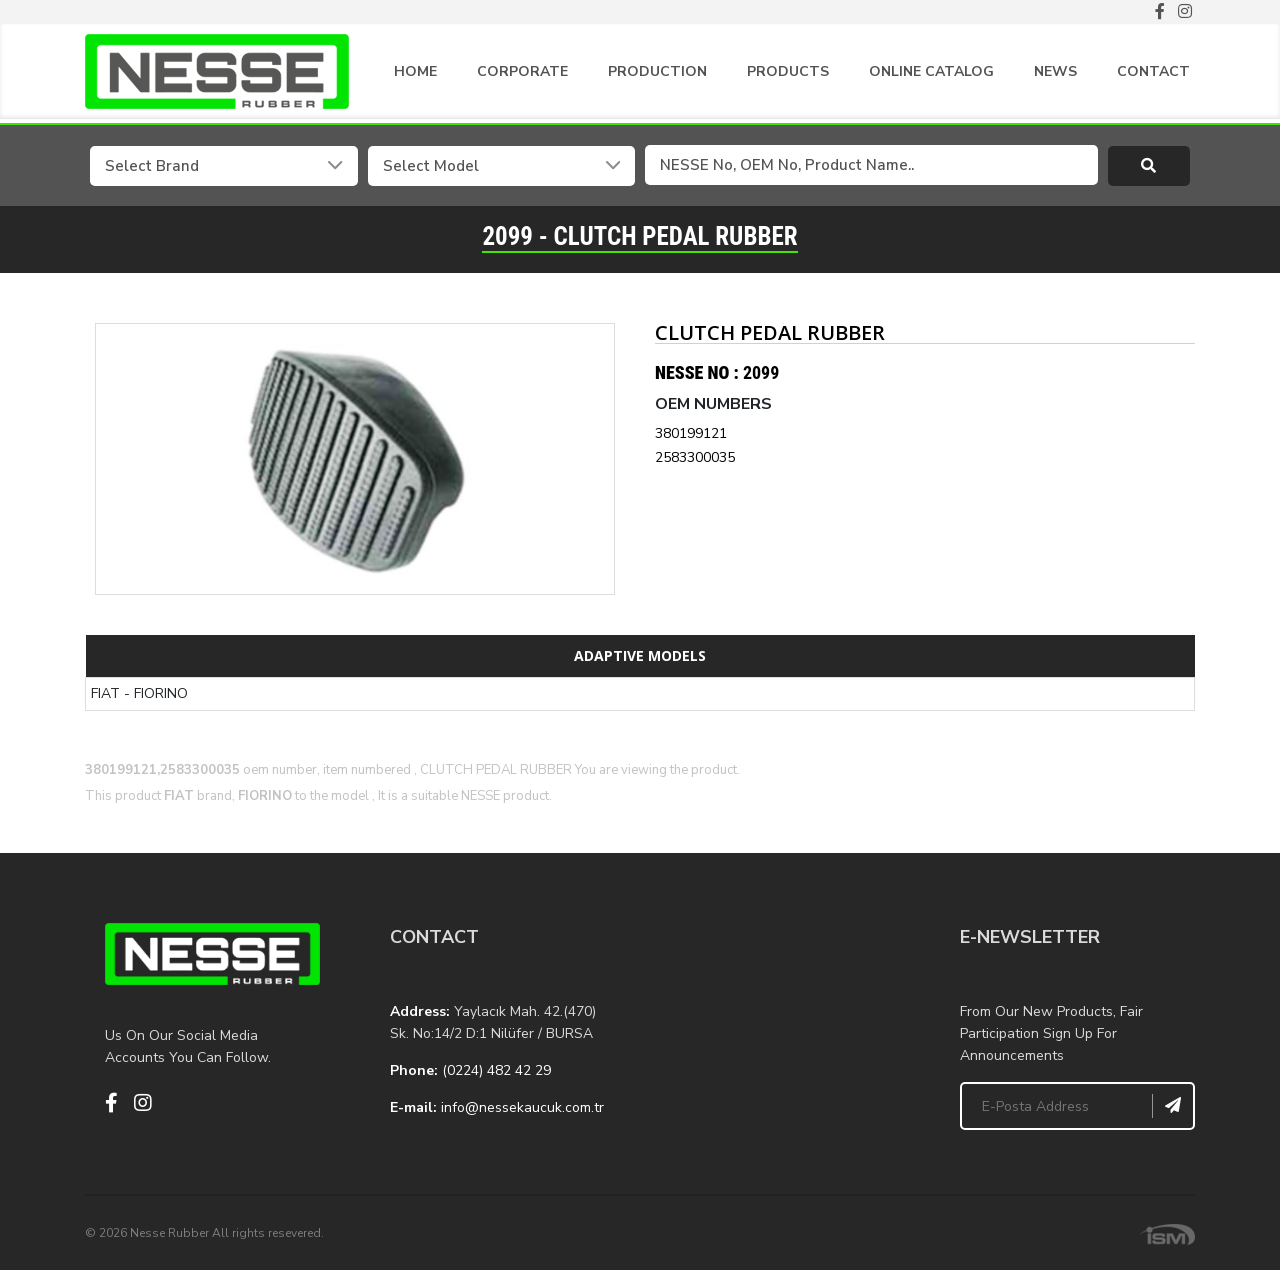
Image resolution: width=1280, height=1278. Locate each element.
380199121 (691, 432)
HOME (415, 71)
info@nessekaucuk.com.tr (522, 1106)
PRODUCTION (657, 71)
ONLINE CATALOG (931, 71)
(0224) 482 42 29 (496, 1069)
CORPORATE (522, 71)
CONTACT (1153, 71)
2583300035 (695, 456)
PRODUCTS (788, 71)
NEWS (1055, 71)
